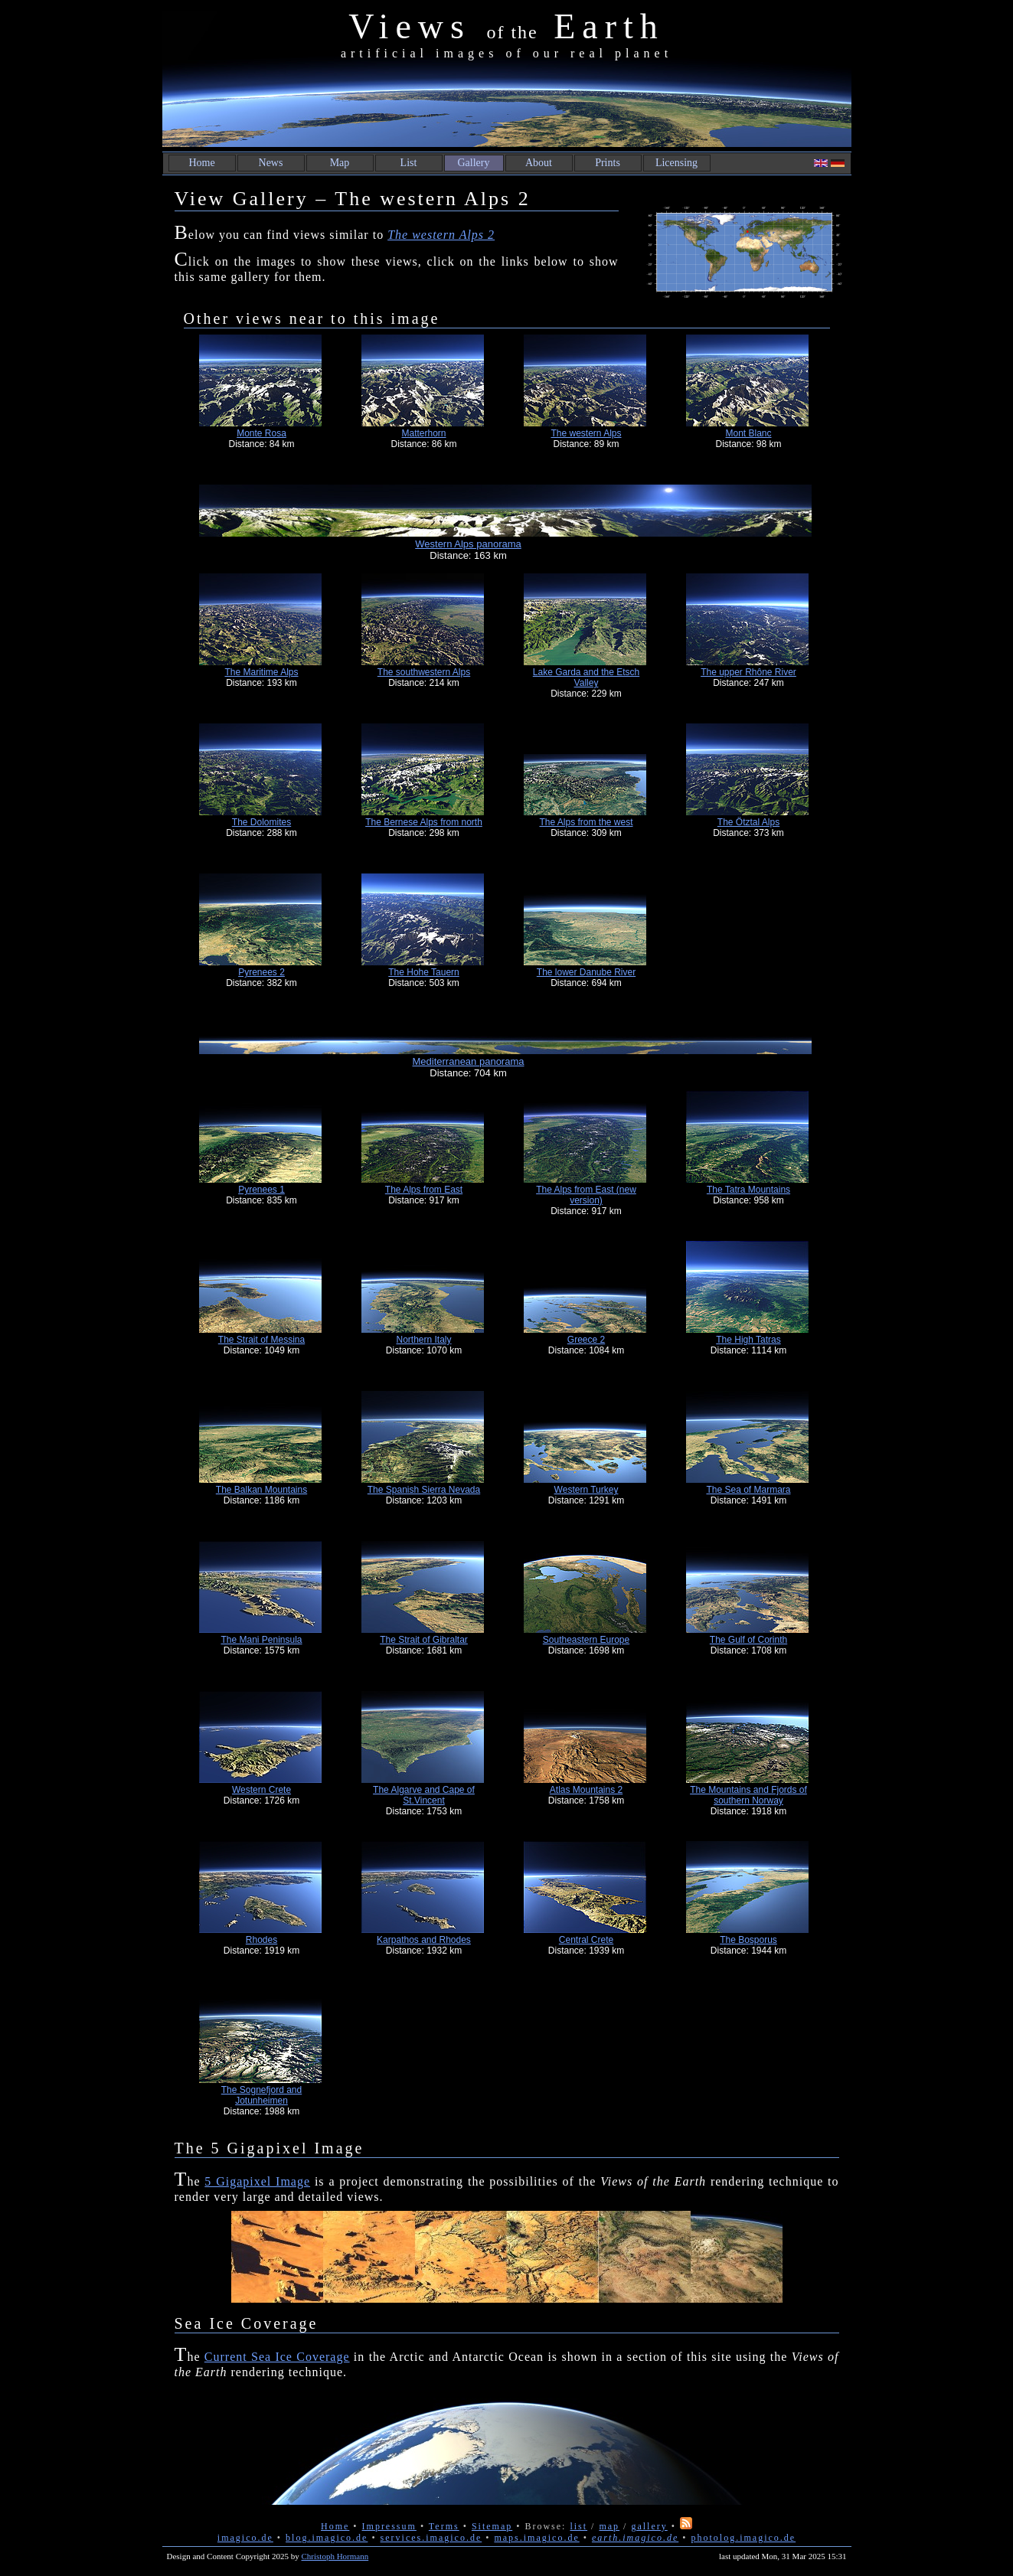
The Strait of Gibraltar (424, 1639)
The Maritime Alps (261, 672)
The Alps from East (423, 1189)
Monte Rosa (261, 433)
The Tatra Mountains (748, 1189)
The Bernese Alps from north (423, 822)
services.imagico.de (431, 2537)
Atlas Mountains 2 (586, 1789)
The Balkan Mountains (261, 1489)
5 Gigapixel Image (257, 2181)
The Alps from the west (585, 822)
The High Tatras (748, 1339)
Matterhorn (423, 433)
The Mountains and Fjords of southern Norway (748, 1795)
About (538, 162)
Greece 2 (586, 1339)
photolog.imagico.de (743, 2537)
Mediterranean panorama (468, 1061)
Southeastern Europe (586, 1639)
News (271, 162)
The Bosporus (748, 1939)
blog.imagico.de (327, 2537)
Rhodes (261, 1939)
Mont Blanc (748, 433)
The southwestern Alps (423, 672)
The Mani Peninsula (261, 1639)
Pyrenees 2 (261, 972)
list (578, 2526)
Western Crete (261, 1789)
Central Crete (586, 1939)
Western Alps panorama (468, 544)
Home (201, 162)
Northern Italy (423, 1339)
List (408, 162)
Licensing (676, 162)
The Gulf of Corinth (748, 1639)
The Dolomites (261, 822)
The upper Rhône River (748, 672)
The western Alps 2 (441, 234)
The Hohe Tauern (423, 972)
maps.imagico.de (536, 2537)
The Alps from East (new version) (586, 1195)
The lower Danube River (586, 972)
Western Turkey (586, 1489)
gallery (649, 2526)
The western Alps (586, 433)
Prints (607, 162)
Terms (444, 2526)
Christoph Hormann (335, 2556)
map (609, 2526)
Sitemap (492, 2526)
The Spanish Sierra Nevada (424, 1489)
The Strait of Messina (261, 1339)
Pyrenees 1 (261, 1189)
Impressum (389, 2526)
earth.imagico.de (635, 2537)
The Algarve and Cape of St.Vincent (424, 1795)
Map (340, 162)
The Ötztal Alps (748, 822)
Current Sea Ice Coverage (277, 2356)
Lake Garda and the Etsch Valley (586, 677)
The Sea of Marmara (748, 1489)
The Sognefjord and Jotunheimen (261, 2095)
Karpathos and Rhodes (424, 1939)
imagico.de (245, 2537)
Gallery (474, 162)
